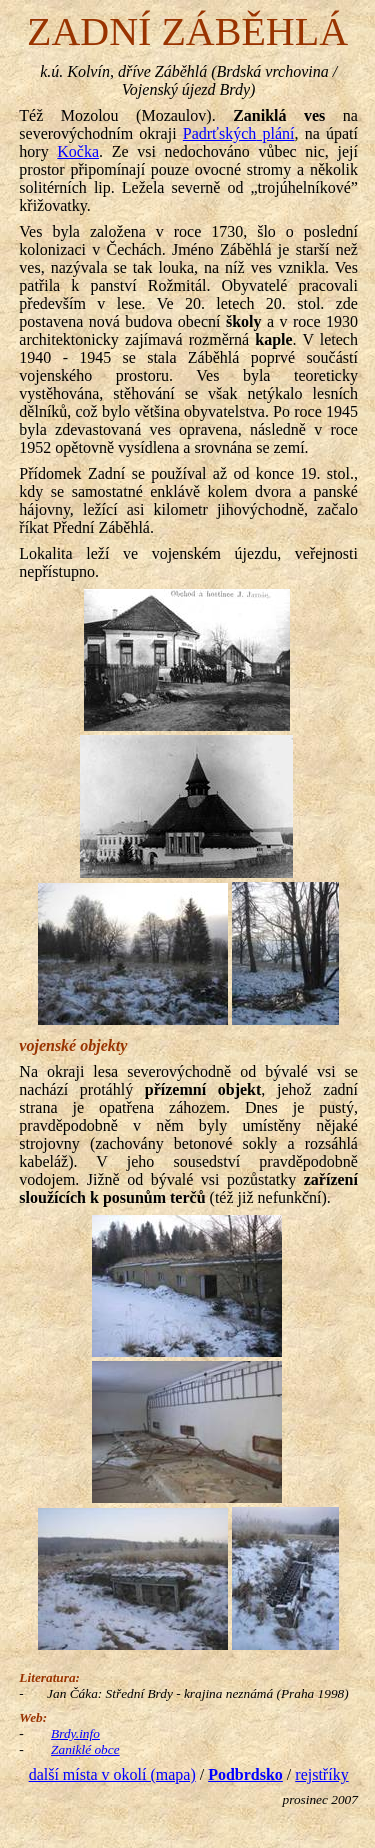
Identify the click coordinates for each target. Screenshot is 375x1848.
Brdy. (75, 1733)
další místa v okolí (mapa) (112, 1774)
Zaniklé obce (85, 1749)
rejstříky (321, 1774)
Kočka (78, 151)
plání (239, 133)
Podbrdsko (245, 1774)
